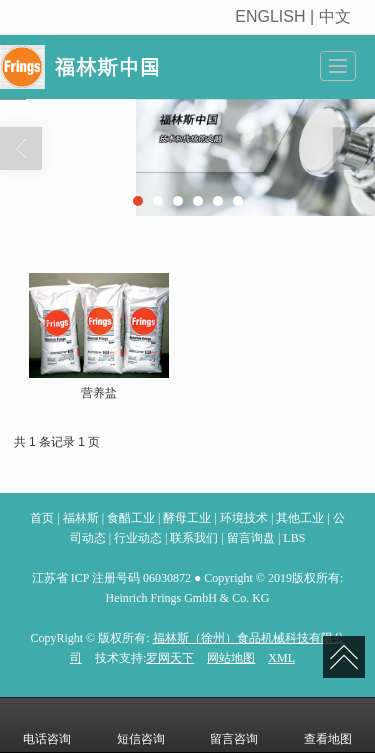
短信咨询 (141, 725)
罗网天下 (170, 658)
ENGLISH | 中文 (295, 16)
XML (281, 658)
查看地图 (328, 725)
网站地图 (231, 658)
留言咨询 (234, 725)
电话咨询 (47, 725)
